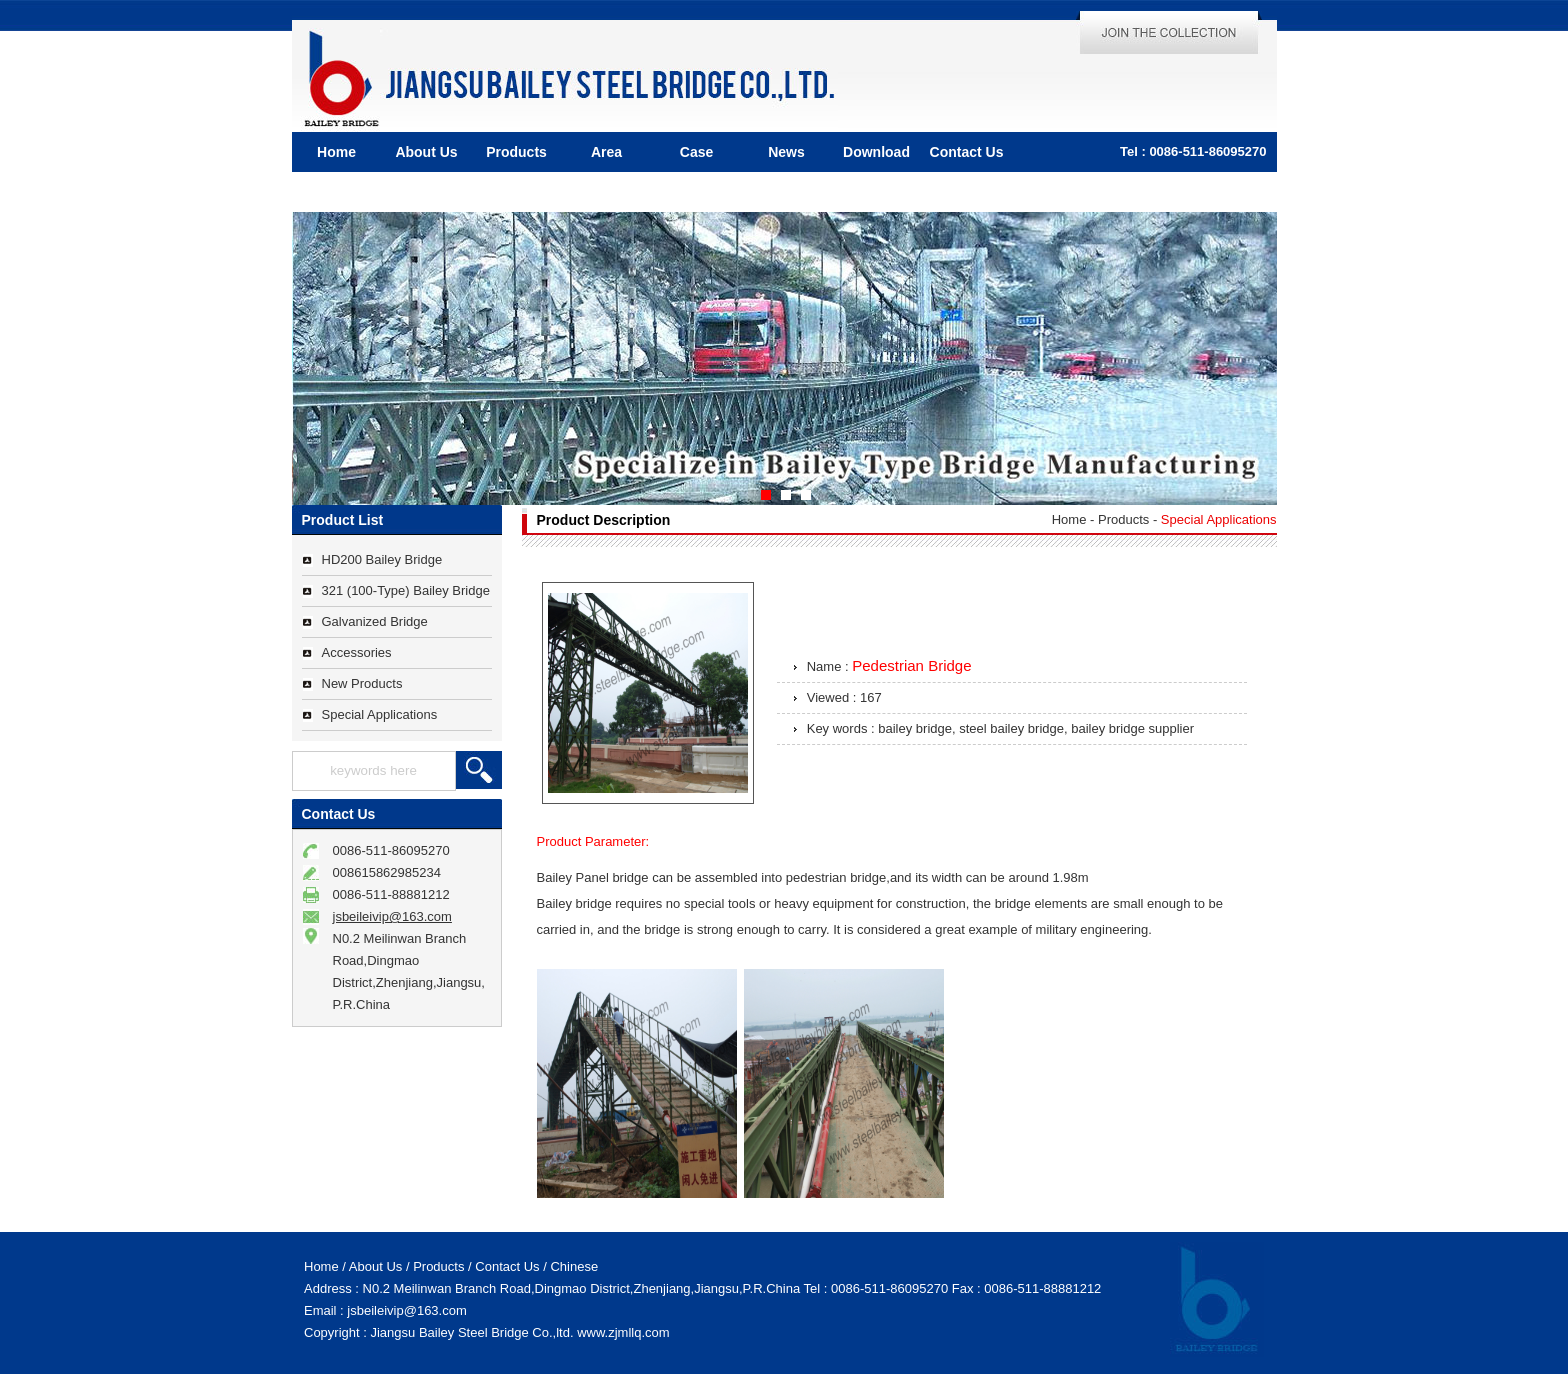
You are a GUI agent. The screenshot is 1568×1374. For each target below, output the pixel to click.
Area (606, 152)
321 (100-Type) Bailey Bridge (406, 590)
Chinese (574, 1266)
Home (336, 152)
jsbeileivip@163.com (392, 916)
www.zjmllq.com (623, 1332)
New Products (362, 683)
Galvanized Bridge (375, 621)
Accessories (357, 652)
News (786, 152)
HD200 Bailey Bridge (382, 559)
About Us (426, 152)
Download (876, 152)
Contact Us (967, 152)
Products (516, 152)
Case (696, 152)
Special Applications (380, 714)
